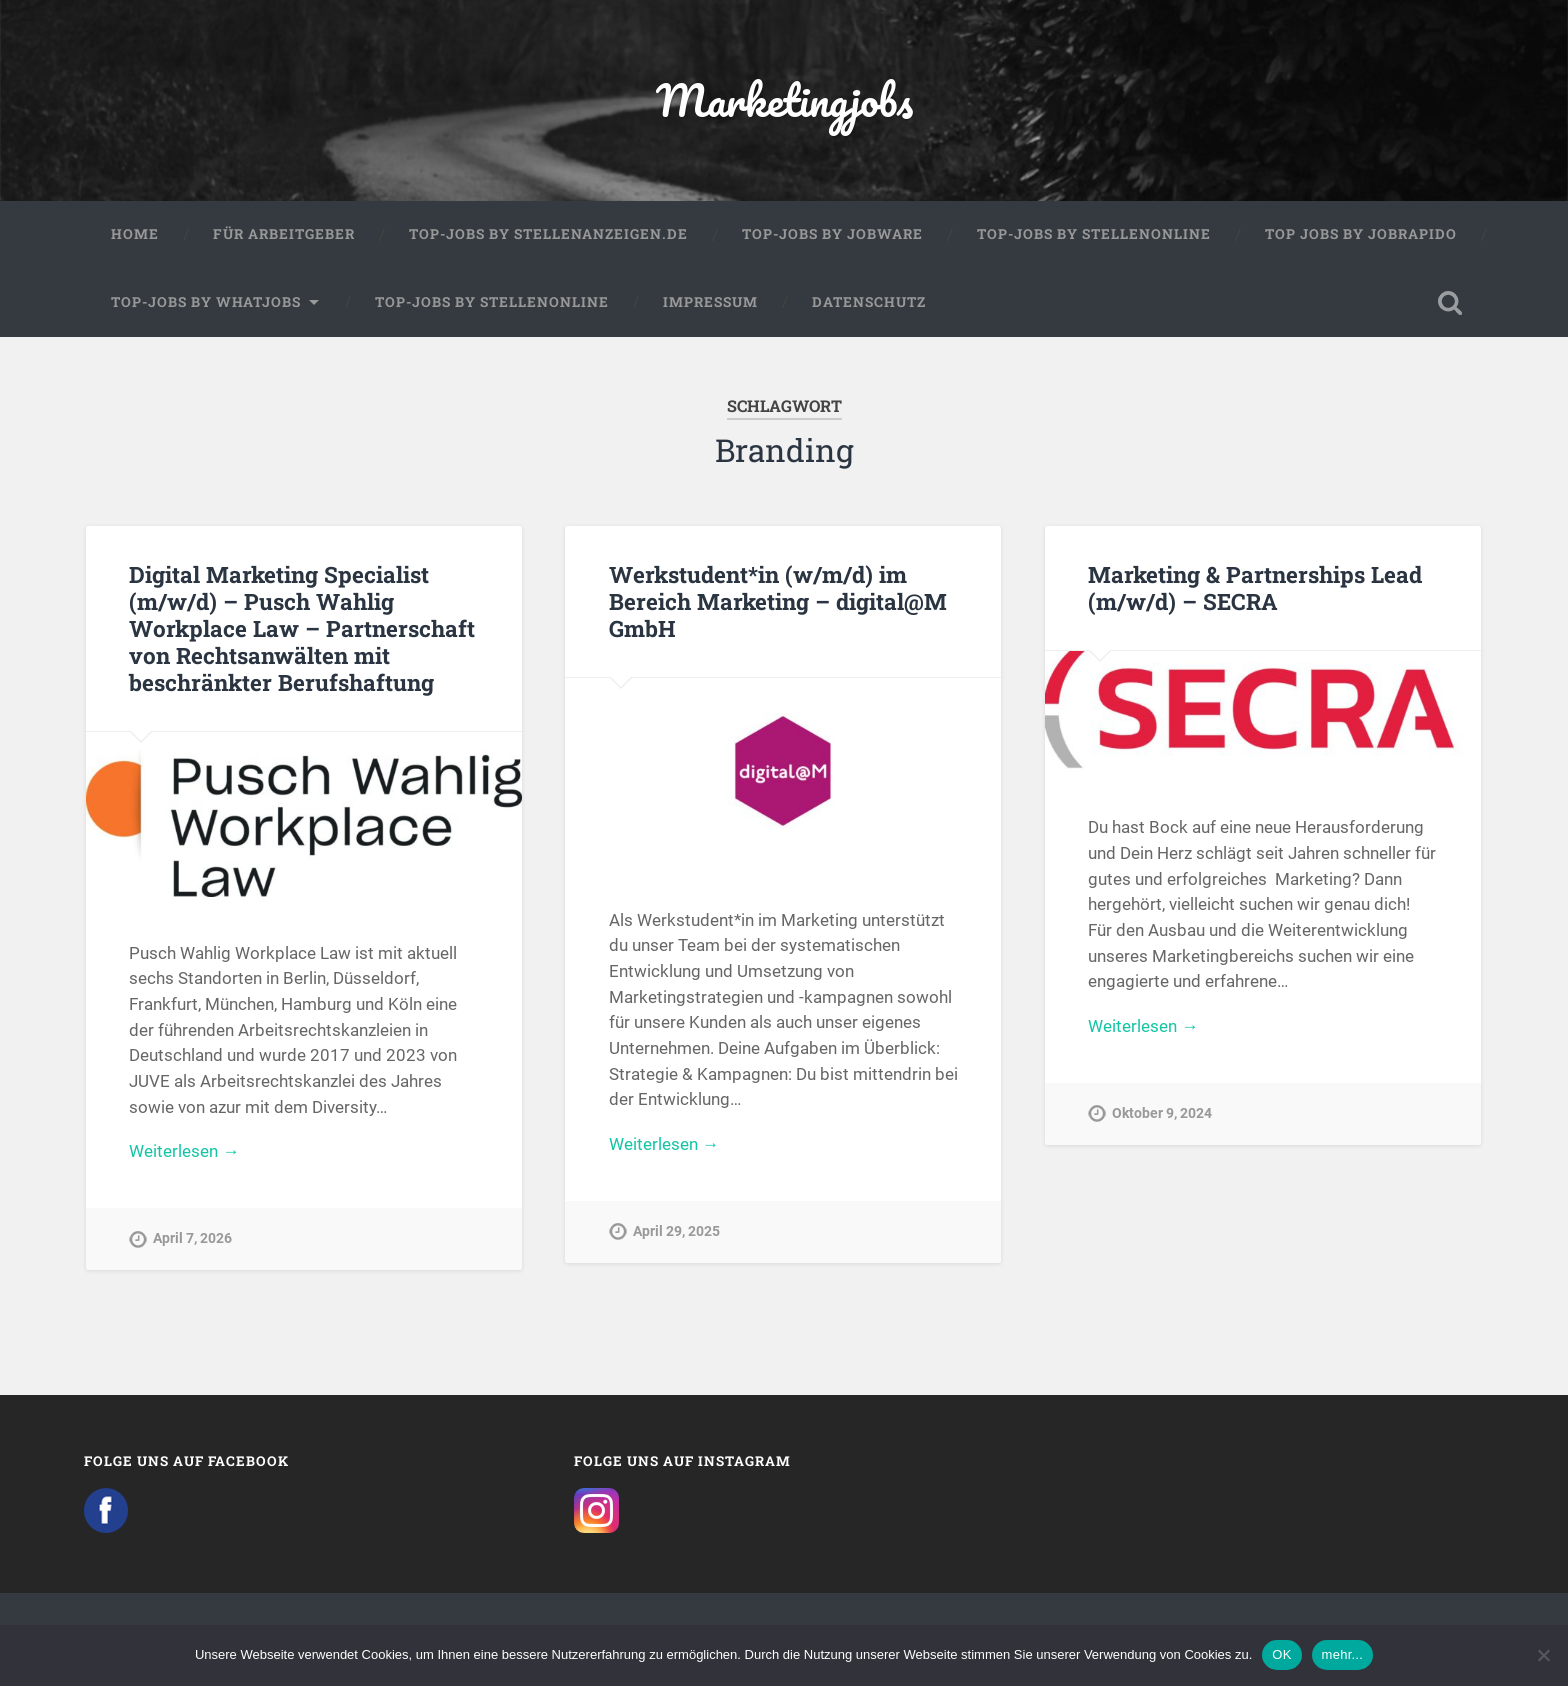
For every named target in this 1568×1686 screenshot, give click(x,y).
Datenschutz (869, 302)
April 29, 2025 (676, 1231)
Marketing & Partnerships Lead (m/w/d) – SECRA (1255, 587)
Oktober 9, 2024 (1162, 1113)
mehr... (1343, 1654)
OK (1281, 1654)
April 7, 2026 (192, 1238)
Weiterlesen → (184, 1151)
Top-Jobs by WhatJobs (206, 302)
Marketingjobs (784, 99)
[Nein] (1543, 1655)
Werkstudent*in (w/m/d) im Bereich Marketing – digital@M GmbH (778, 601)
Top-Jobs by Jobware (832, 234)
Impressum (710, 302)
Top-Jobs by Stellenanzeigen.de (548, 234)
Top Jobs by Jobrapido (1361, 234)
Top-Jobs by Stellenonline (1094, 234)
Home (135, 234)
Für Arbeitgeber (284, 234)
